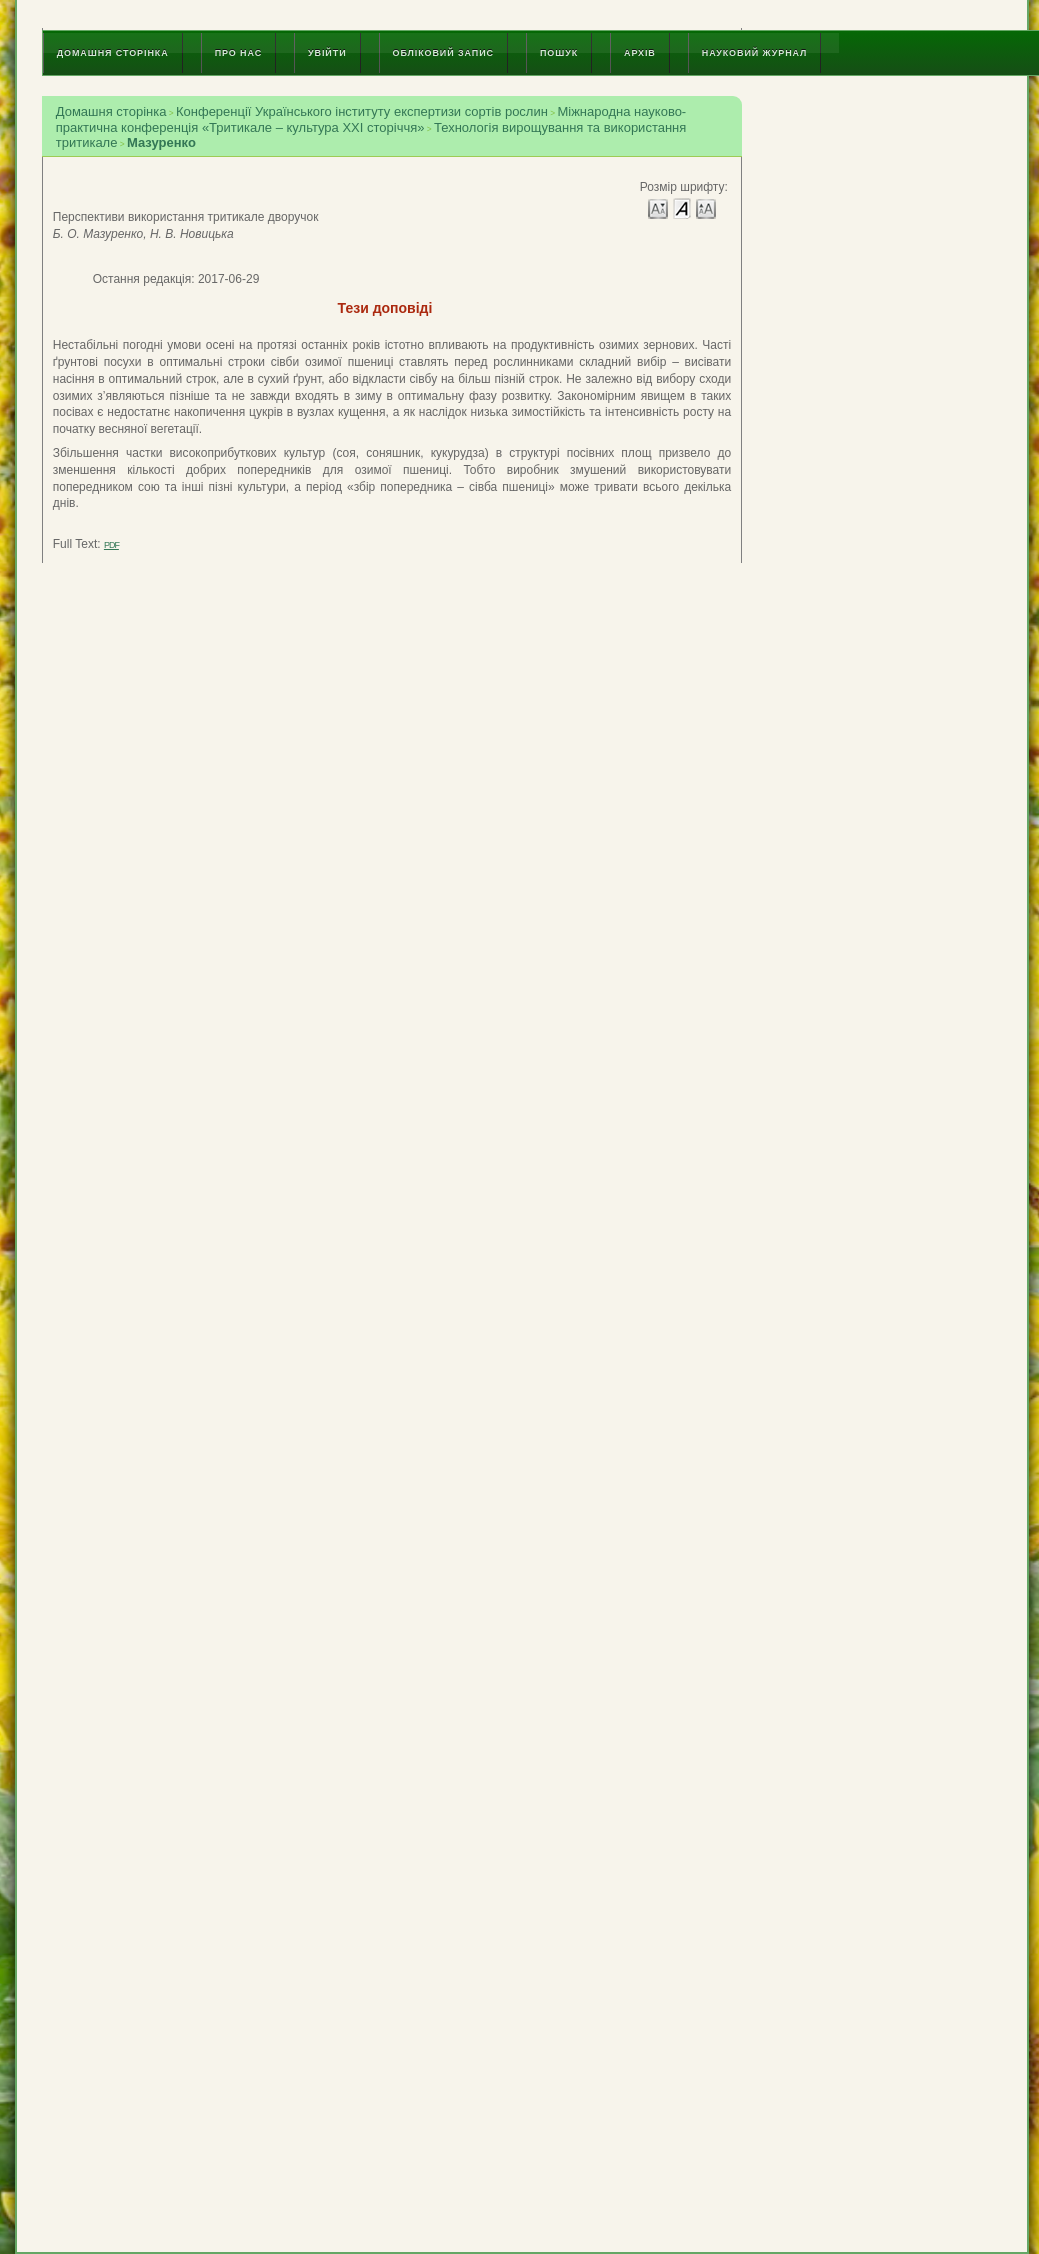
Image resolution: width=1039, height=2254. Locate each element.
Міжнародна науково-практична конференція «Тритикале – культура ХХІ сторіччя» (371, 119)
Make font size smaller (658, 207)
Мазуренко (161, 142)
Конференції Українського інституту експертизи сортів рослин (362, 111)
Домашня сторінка (113, 53)
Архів (640, 53)
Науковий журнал (755, 53)
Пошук (559, 53)
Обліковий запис (443, 53)
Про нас (238, 53)
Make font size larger (706, 207)
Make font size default (682, 207)
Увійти (327, 53)
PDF (111, 545)
